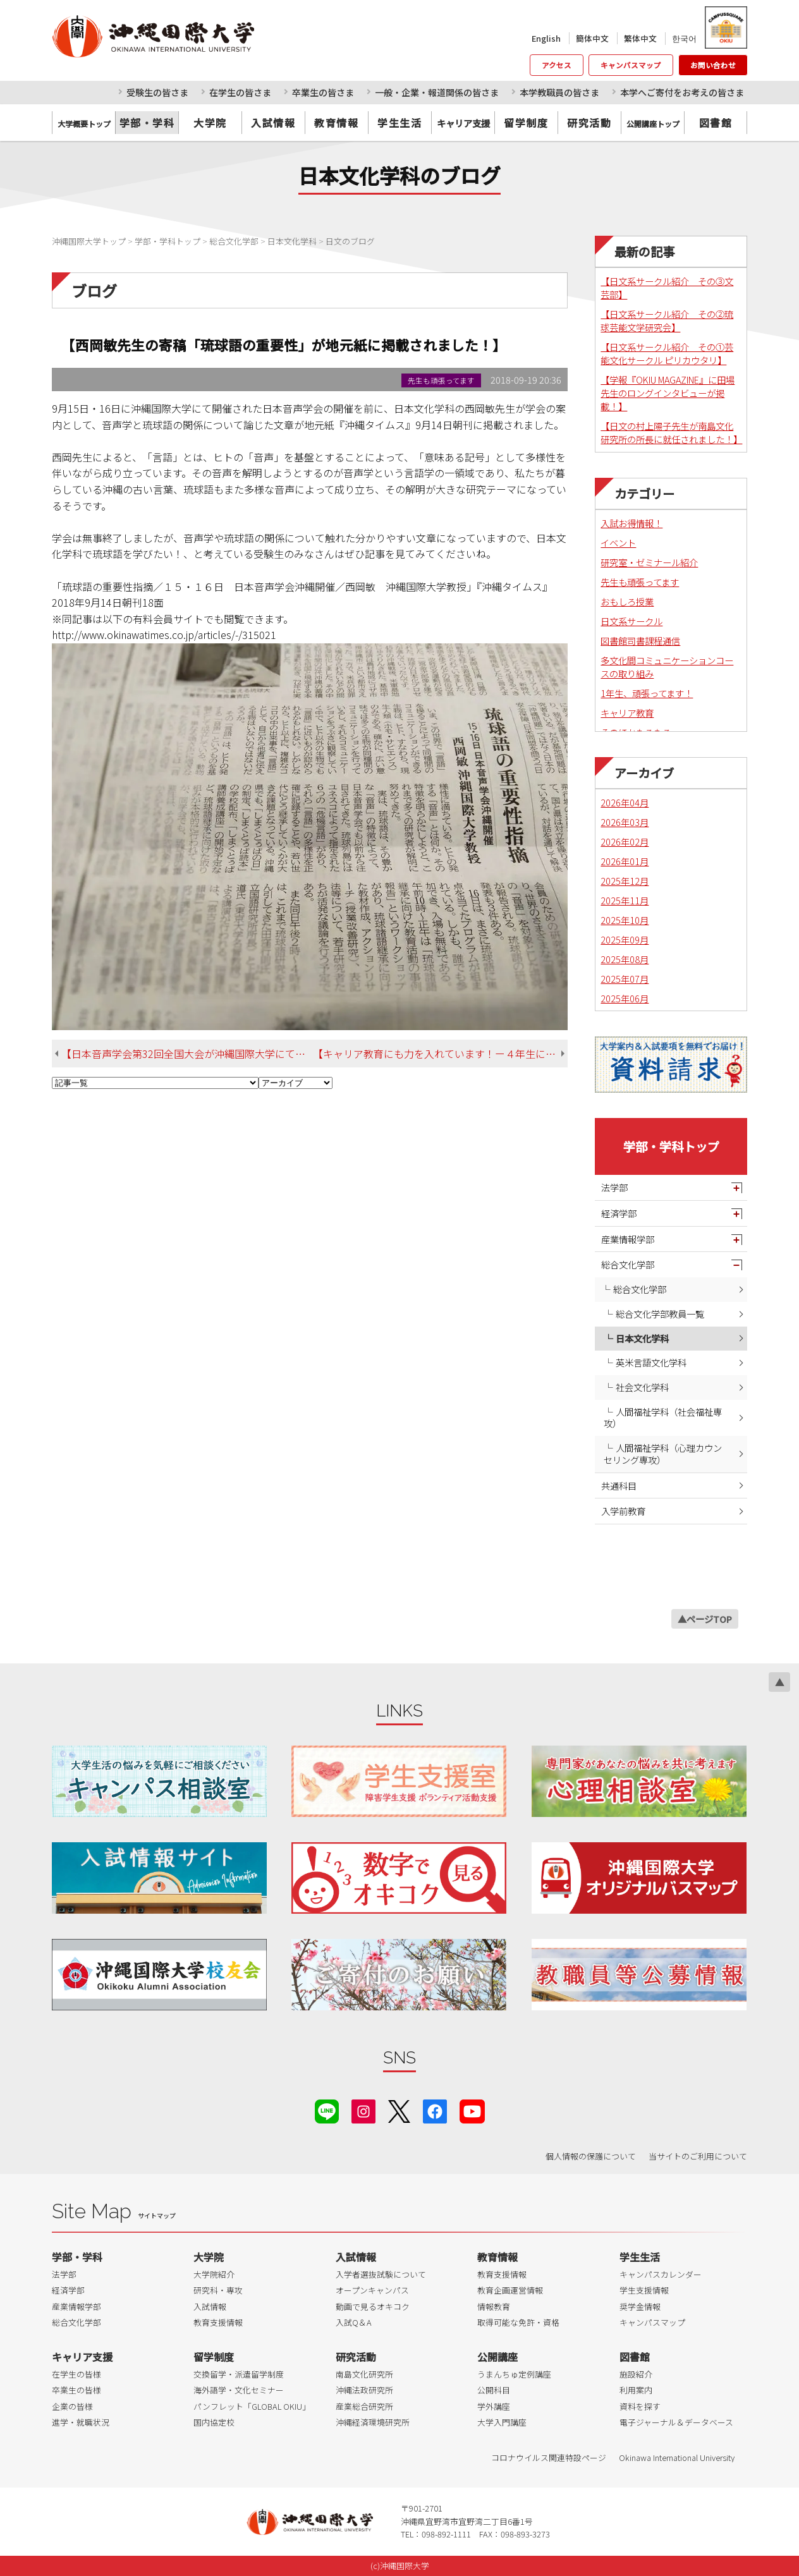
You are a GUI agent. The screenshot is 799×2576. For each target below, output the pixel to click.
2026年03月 (625, 822)
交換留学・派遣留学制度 (238, 2374)
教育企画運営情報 (510, 2290)
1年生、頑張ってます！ (647, 693)
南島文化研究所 (364, 2374)
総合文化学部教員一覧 (660, 1313)
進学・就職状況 (80, 2422)
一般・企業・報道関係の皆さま (437, 92)
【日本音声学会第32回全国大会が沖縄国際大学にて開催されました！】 (187, 1053)
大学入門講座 (502, 2422)
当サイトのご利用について (698, 2156)
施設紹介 (635, 2374)
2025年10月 (625, 920)
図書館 (716, 122)
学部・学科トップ (671, 1146)
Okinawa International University (677, 2457)
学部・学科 (147, 122)
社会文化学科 (642, 1387)
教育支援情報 (218, 2322)
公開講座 (497, 2356)
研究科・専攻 (218, 2290)
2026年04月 (625, 802)
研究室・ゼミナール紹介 (649, 562)
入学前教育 (623, 1510)
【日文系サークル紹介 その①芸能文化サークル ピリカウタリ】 (667, 353)
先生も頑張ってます (640, 581)
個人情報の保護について (591, 2156)
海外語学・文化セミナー (238, 2390)
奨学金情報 (640, 2306)
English (546, 38)
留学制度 (526, 122)
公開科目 (493, 2390)
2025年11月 (625, 900)
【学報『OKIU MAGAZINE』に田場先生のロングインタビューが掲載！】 (668, 393)
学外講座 (493, 2406)
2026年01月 (625, 861)
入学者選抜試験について (381, 2274)
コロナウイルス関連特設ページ (548, 2457)
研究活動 (589, 122)
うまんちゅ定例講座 (514, 2374)
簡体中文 (592, 38)
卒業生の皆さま (323, 92)
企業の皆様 (72, 2406)
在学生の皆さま (240, 92)
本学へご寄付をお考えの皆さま (682, 92)
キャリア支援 (82, 2356)
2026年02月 (625, 841)
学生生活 (399, 122)
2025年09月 (625, 939)
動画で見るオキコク (373, 2306)
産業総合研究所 (364, 2406)
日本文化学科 (642, 1338)
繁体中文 (640, 38)
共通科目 (619, 1485)
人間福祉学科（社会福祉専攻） (663, 1417)
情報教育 (493, 2306)
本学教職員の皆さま (559, 92)
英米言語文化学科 (651, 1362)
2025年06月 (625, 998)
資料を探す (640, 2406)
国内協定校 (214, 2422)
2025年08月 (625, 959)
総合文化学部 (627, 1264)
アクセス (556, 65)
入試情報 (273, 122)
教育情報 (336, 122)
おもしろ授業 (627, 601)
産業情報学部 (627, 1239)
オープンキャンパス (372, 2290)
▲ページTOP (705, 1618)
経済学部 (619, 1213)
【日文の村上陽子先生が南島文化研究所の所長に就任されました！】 (671, 432)
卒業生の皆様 (76, 2390)
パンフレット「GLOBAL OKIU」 (251, 2406)
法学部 (614, 1187)
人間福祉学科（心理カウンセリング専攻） (663, 1453)
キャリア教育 (627, 712)
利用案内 (635, 2390)
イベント (618, 542)
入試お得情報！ (631, 523)
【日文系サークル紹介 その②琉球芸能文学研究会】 (667, 320)
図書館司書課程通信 (640, 640)
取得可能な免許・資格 (518, 2322)
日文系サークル (631, 621)
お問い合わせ (713, 65)
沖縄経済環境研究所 (373, 2422)
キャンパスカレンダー (660, 2274)
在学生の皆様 (76, 2374)
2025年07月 (625, 978)
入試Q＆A (354, 2322)
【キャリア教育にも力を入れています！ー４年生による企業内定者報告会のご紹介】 (440, 1053)
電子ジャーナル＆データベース (676, 2422)
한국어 (684, 38)
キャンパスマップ (631, 65)
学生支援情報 (644, 2290)
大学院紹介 (214, 2274)
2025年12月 (625, 880)
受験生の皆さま (157, 92)
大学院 (210, 122)
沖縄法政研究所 (364, 2390)
